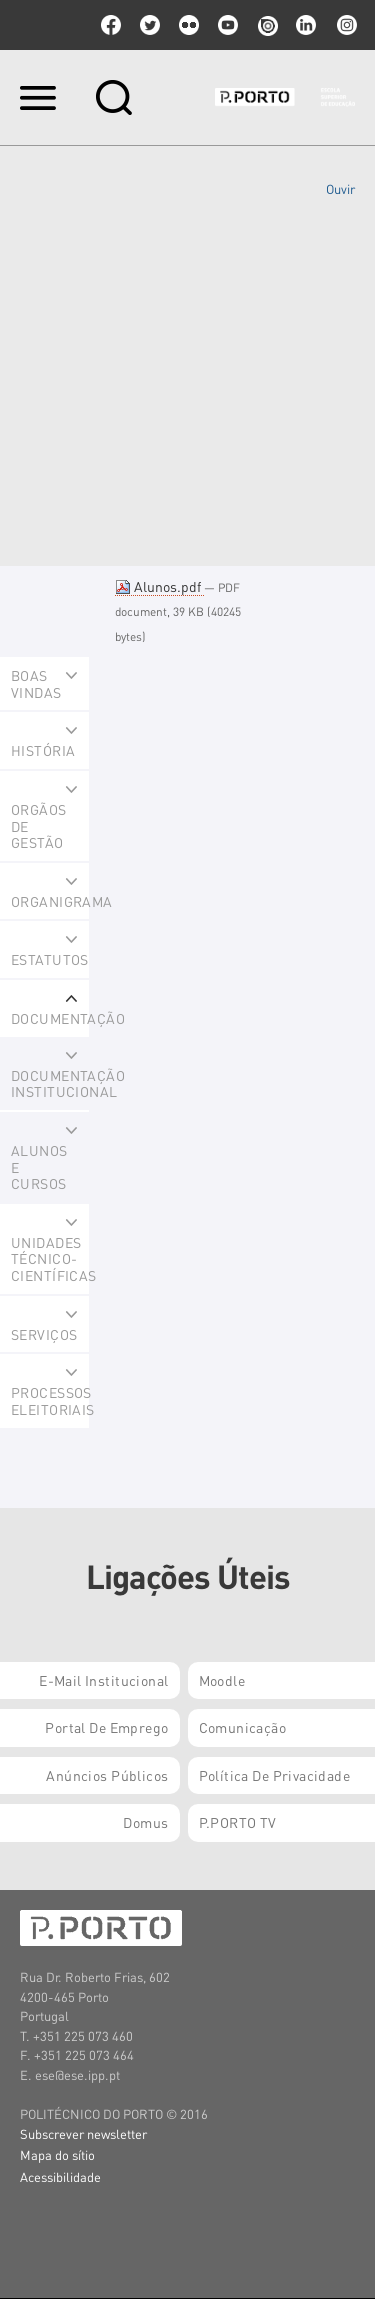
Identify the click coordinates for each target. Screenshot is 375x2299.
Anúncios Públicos (107, 1775)
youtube (228, 25)
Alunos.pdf (159, 586)
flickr (189, 25)
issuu (267, 25)
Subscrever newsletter (83, 2133)
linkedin (306, 25)
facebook (111, 25)
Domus (145, 1822)
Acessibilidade (60, 2176)
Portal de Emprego (106, 1727)
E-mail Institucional (103, 1680)
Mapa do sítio (57, 2154)
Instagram (345, 25)
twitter (150, 25)
